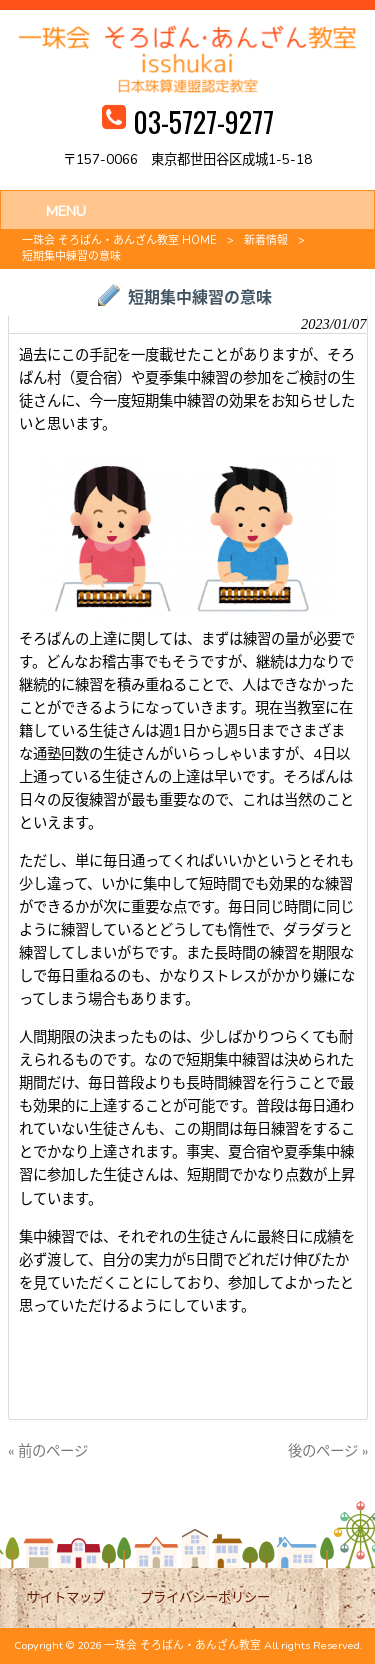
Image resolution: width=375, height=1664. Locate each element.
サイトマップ (66, 1597)
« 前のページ (48, 1451)
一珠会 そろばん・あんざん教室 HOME (119, 240)
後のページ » (328, 1451)
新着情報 (266, 240)
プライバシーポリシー (205, 1597)
